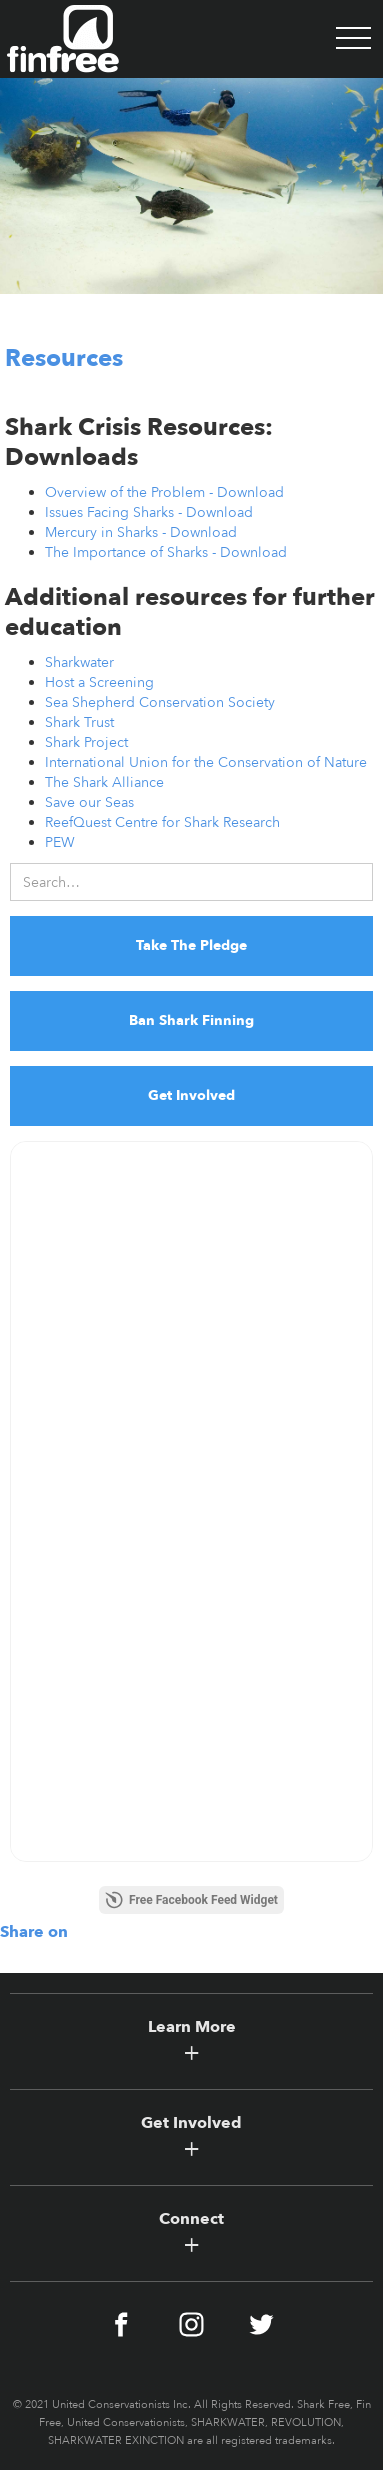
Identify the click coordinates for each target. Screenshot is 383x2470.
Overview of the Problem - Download (164, 492)
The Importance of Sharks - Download (166, 552)
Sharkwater (79, 662)
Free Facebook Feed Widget (191, 1900)
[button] (353, 39)
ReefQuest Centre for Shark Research (162, 822)
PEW (60, 842)
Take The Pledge (191, 945)
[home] (59, 39)
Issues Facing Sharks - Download (149, 512)
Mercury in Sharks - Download (141, 532)
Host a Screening (99, 682)
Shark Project (86, 742)
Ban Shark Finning (191, 1020)
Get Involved (191, 1095)
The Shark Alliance (104, 782)
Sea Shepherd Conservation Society (160, 702)
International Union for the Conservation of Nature (206, 762)
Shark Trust (79, 722)
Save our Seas (89, 802)
